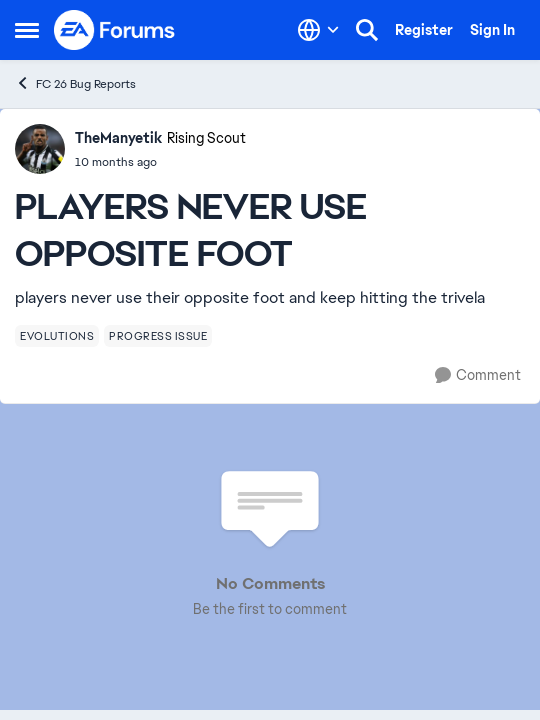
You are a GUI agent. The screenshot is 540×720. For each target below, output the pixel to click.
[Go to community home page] (115, 30)
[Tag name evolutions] (57, 336)
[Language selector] (318, 30)
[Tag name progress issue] (158, 336)
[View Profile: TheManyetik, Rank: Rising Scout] (40, 149)
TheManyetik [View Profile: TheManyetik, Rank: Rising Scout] (118, 138)
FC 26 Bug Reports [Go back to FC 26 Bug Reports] (75, 83)
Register (424, 30)
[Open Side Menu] (27, 30)
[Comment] (478, 375)
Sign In (492, 30)
